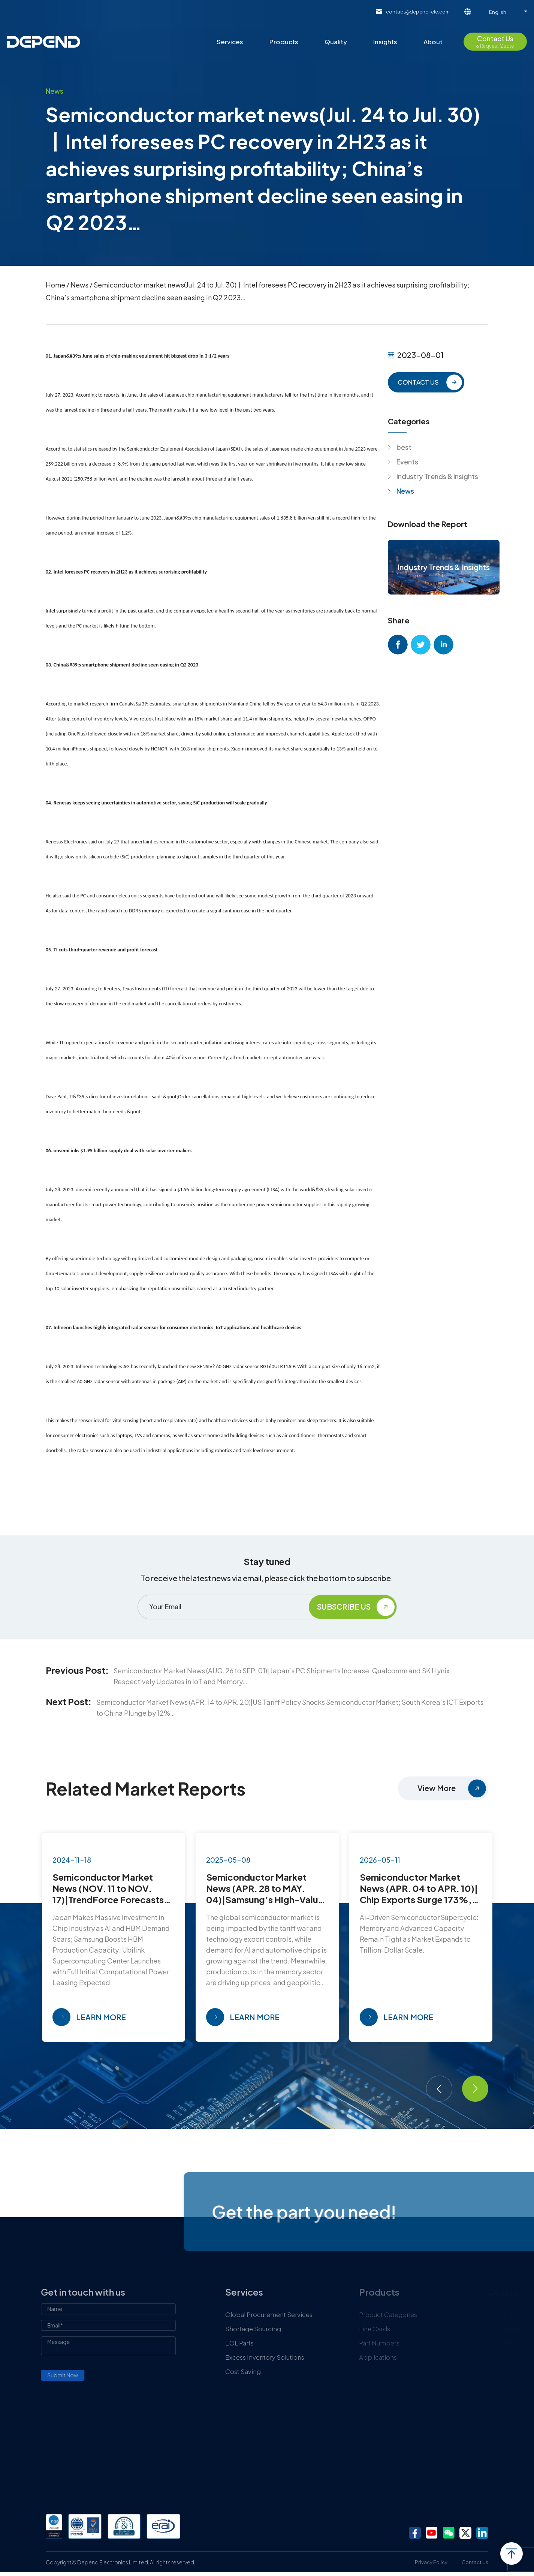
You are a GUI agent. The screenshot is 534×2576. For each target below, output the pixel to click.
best (403, 447)
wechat (449, 2533)
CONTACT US (418, 382)
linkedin (443, 644)
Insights (385, 41)
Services (230, 41)
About (433, 41)
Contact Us (475, 2562)
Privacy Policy (431, 2562)
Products (283, 41)
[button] (439, 2089)
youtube (432, 2533)
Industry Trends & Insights (437, 476)
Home (55, 284)
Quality (336, 41)
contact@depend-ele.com (418, 12)
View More (436, 1788)
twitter (421, 644)
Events (407, 461)
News (79, 284)
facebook (398, 644)
